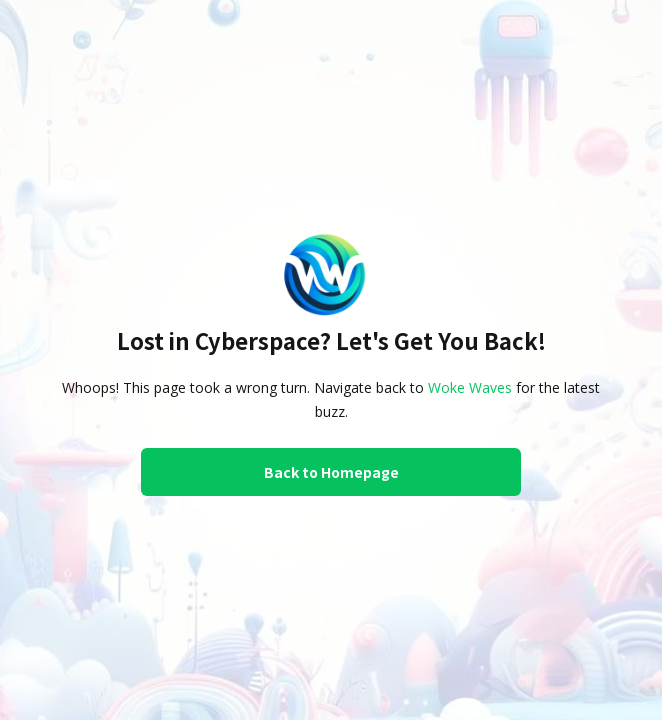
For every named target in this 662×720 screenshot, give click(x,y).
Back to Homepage (331, 472)
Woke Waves (470, 387)
